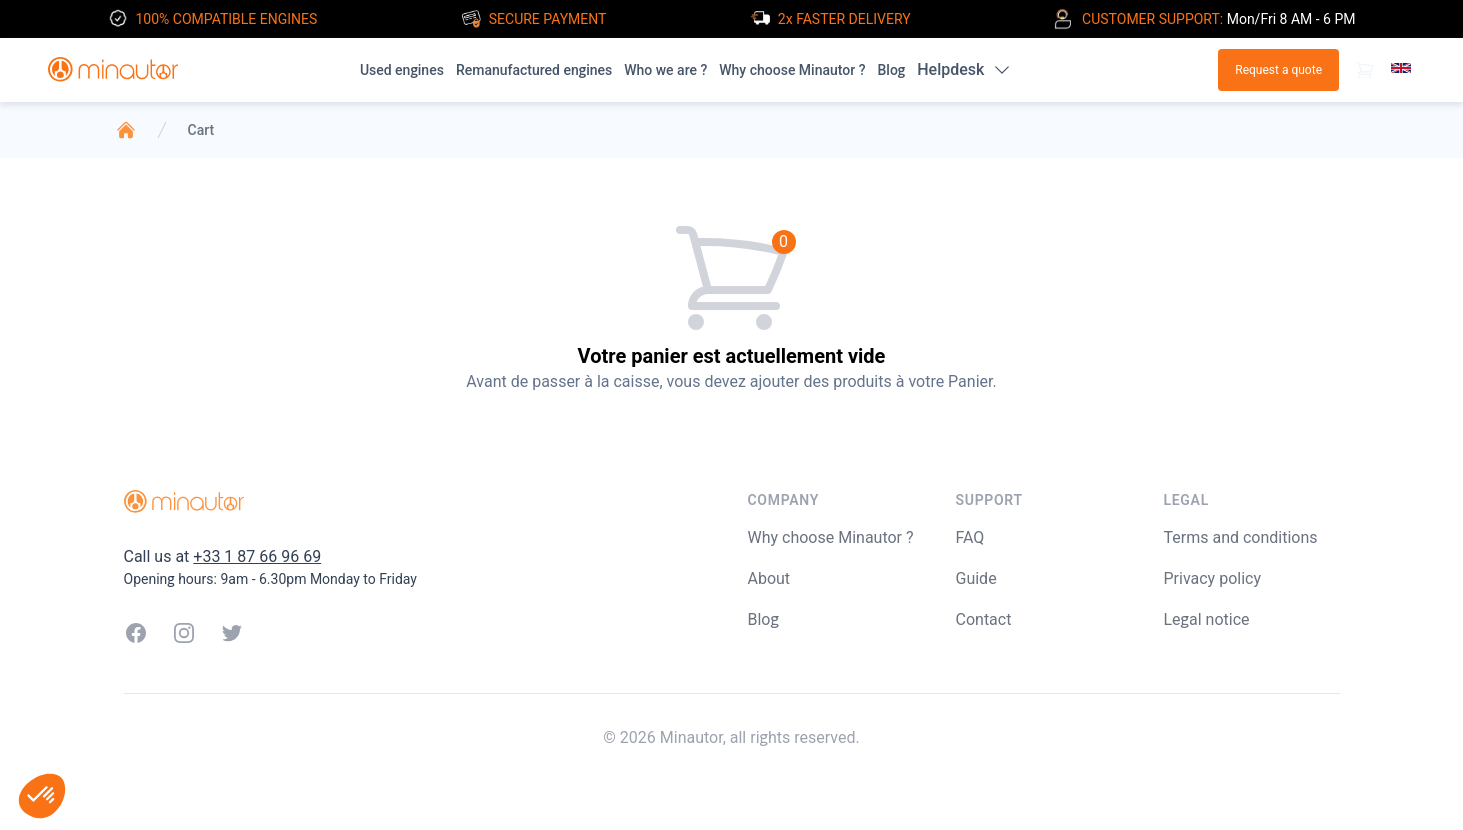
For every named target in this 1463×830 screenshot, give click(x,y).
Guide (976, 578)
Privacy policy (1213, 578)
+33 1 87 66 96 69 (257, 556)
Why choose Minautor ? (792, 70)
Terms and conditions (1241, 537)
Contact (984, 619)
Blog (891, 70)
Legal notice (1207, 619)
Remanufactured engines (534, 70)
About (769, 578)
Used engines (402, 70)
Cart (201, 130)
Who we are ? (665, 70)
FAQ (970, 537)
